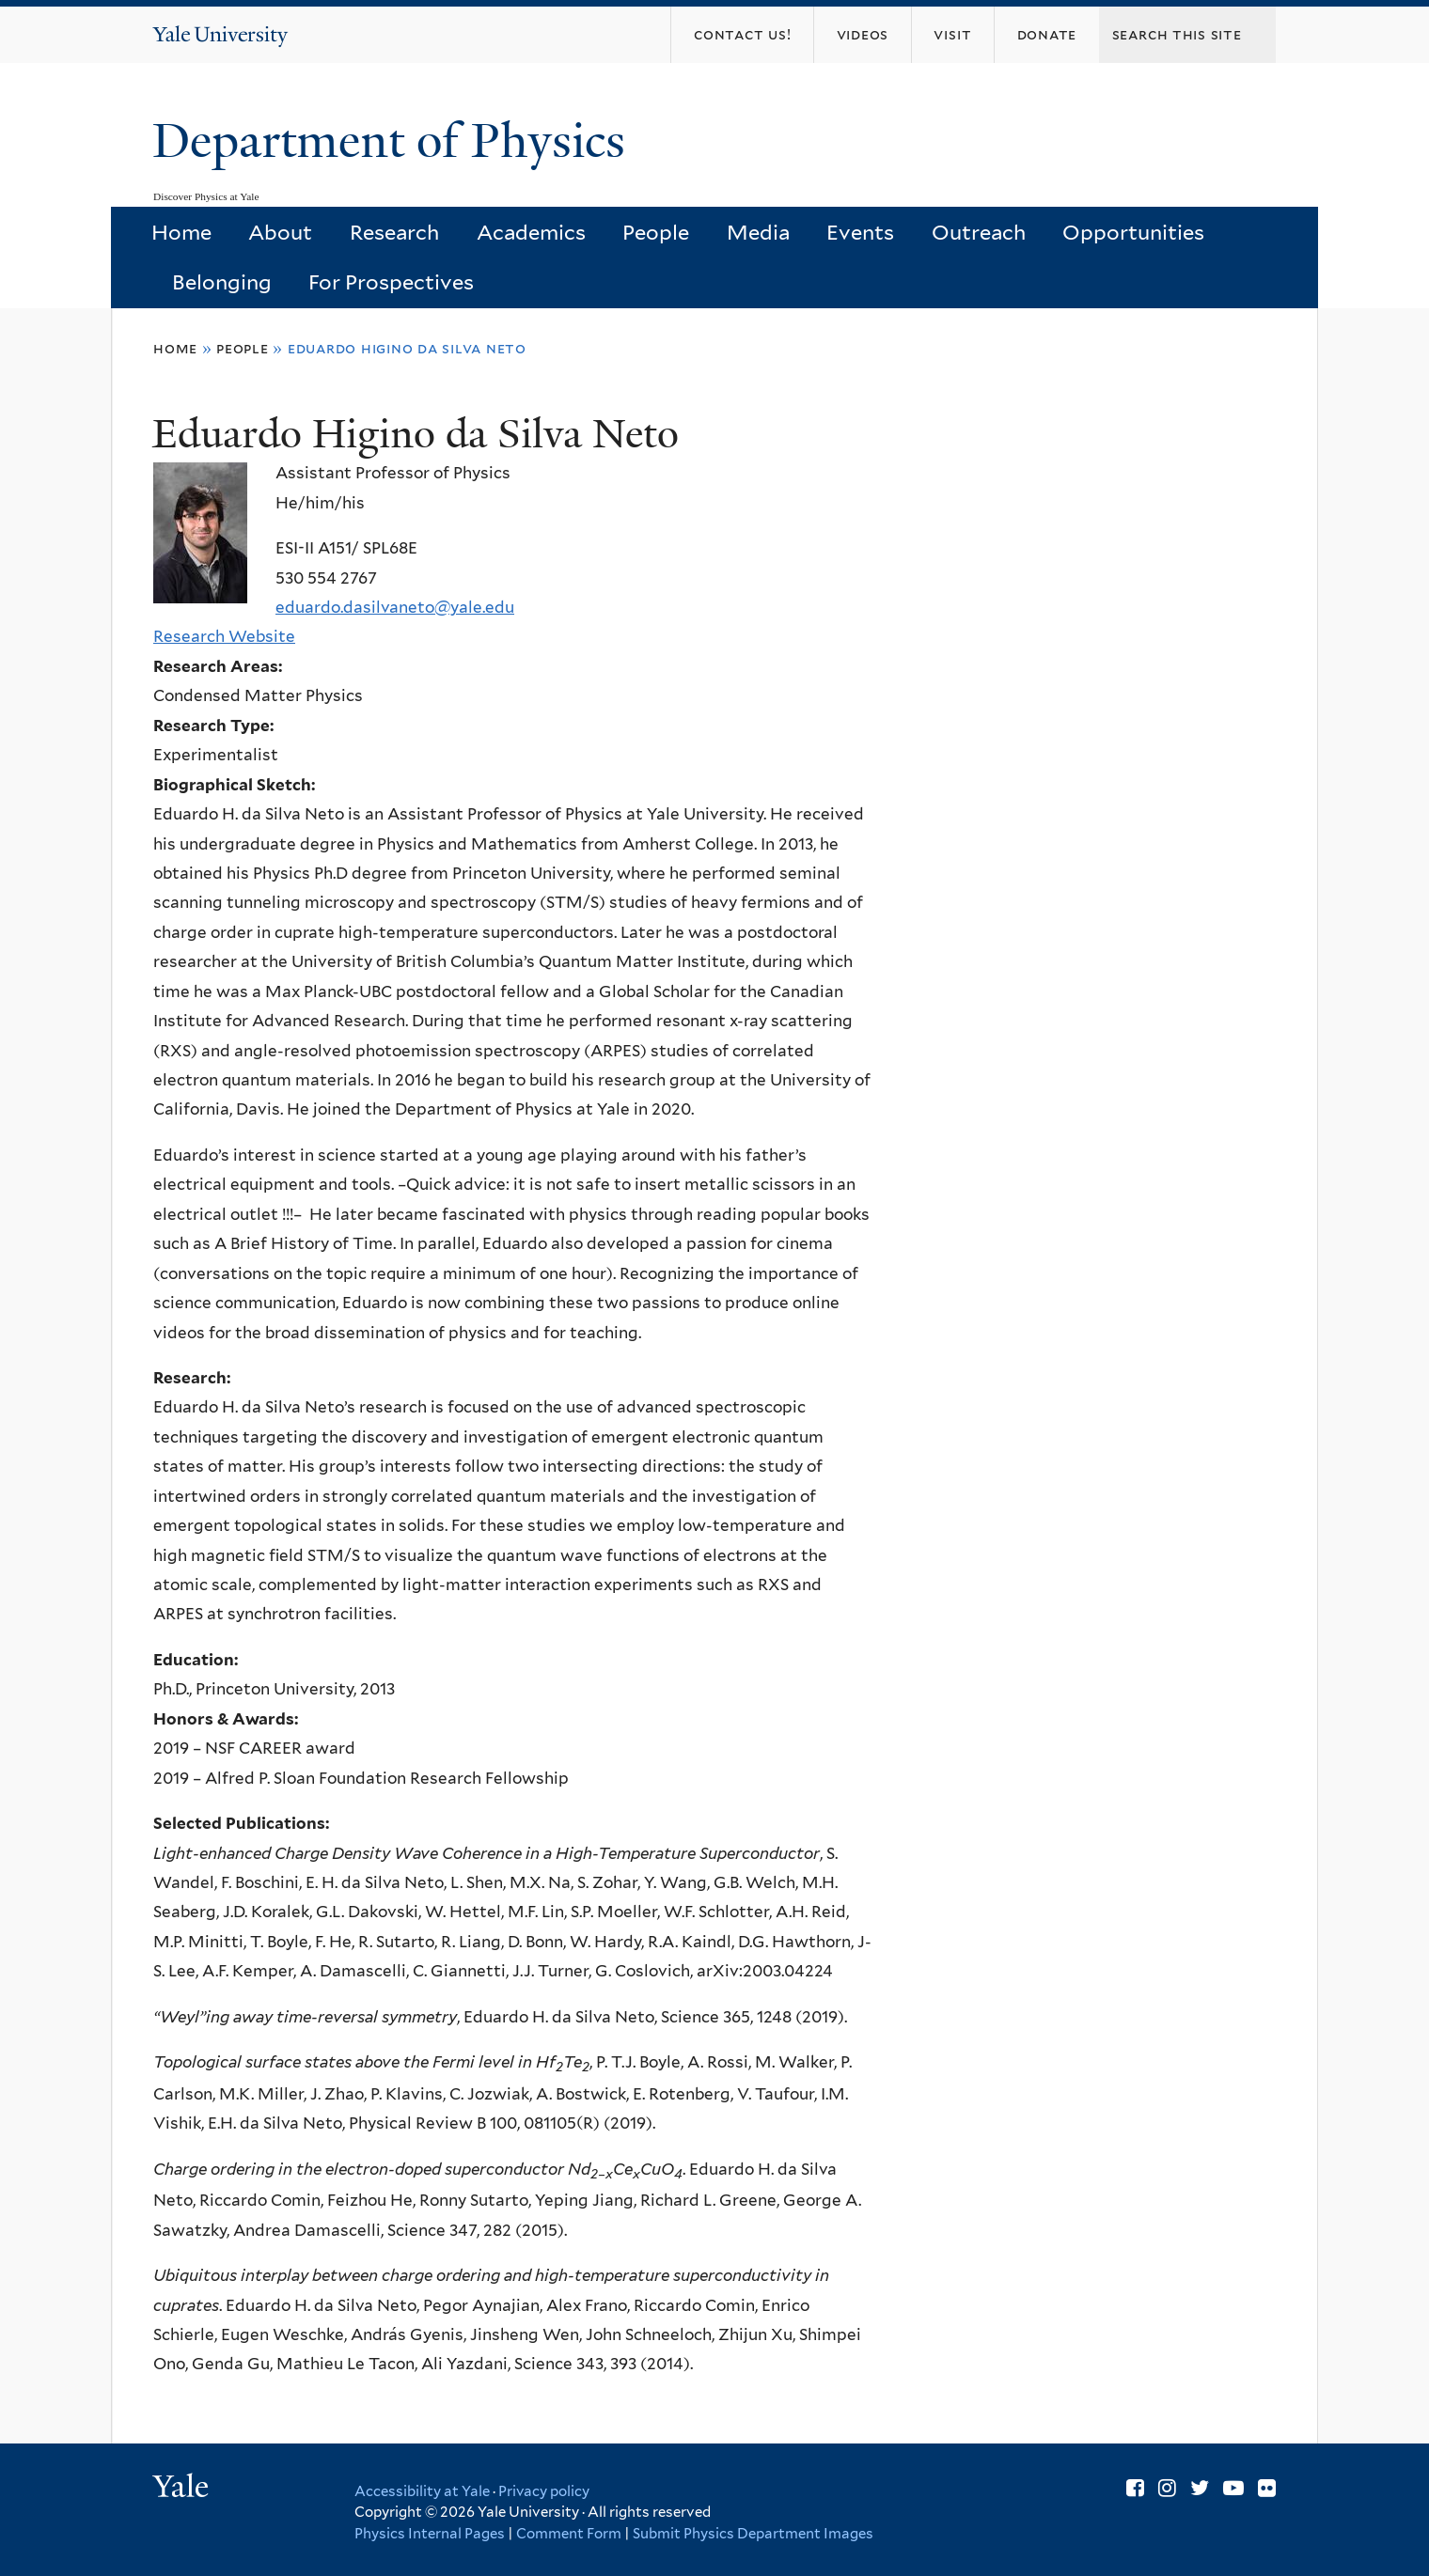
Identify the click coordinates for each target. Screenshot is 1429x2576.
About (280, 232)
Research (394, 232)
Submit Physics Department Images (753, 2533)
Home (181, 232)
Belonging (222, 282)
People (655, 232)
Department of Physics (394, 141)
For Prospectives (391, 282)
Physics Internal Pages (429, 2533)
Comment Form (568, 2533)
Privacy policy (543, 2491)
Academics (531, 232)
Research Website (224, 636)
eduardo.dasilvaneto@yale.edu (394, 607)
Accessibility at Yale (422, 2491)
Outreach (979, 232)
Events (860, 232)
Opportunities (1133, 232)
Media (758, 232)
